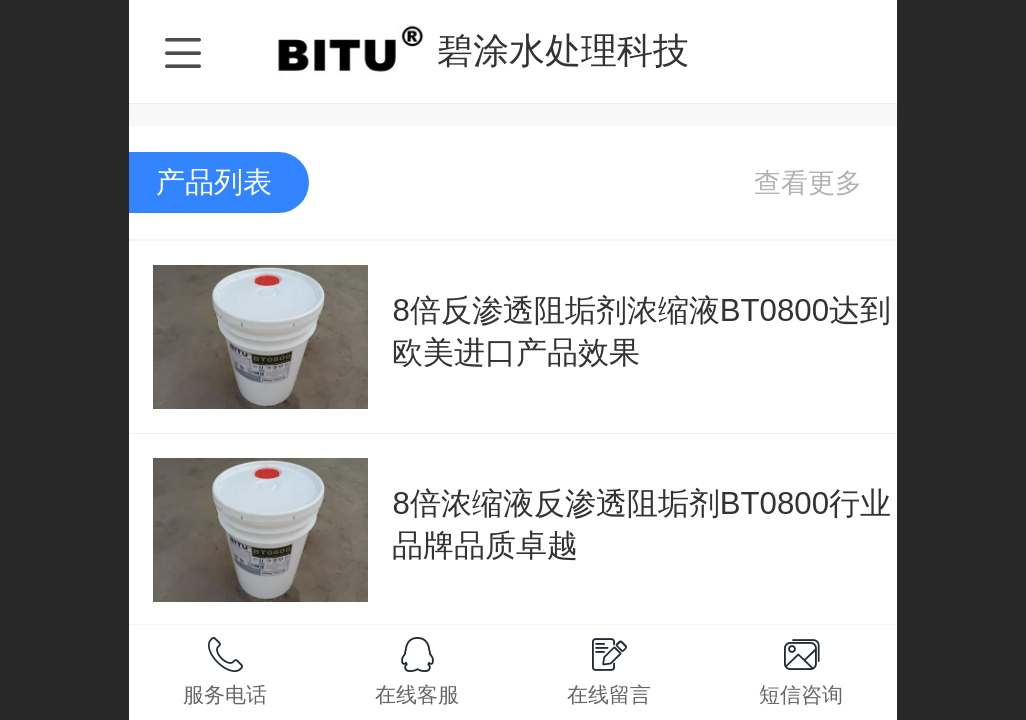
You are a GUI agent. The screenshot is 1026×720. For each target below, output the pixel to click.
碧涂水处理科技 (563, 50)
